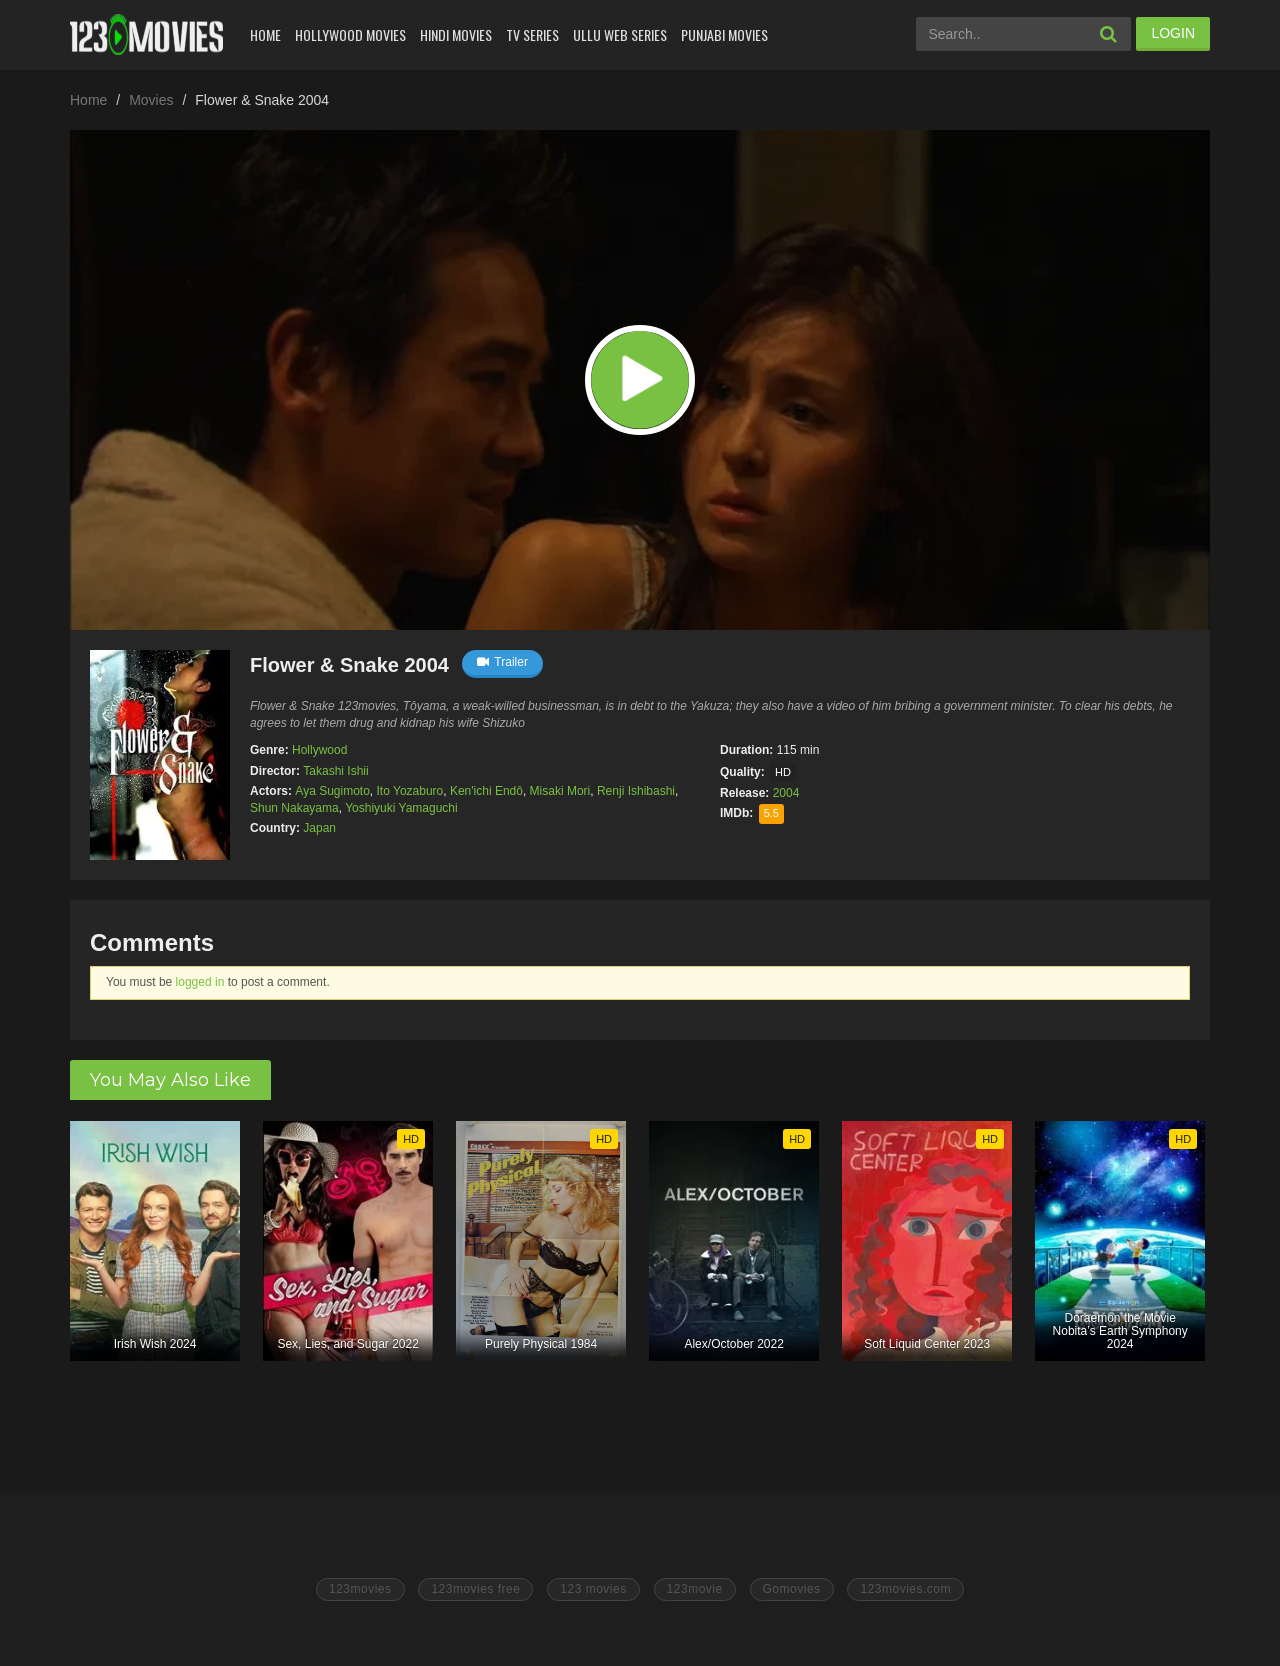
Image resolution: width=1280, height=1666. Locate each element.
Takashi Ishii (335, 771)
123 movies (593, 1589)
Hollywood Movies (350, 34)
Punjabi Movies (724, 34)
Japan (319, 828)
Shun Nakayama (294, 808)
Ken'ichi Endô (486, 791)
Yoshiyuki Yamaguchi (401, 808)
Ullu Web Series (620, 34)
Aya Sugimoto (332, 791)
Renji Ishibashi (636, 791)
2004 (786, 793)
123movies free (475, 1589)
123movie (695, 1589)
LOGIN (1173, 33)
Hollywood (319, 750)
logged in (200, 982)
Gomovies (792, 1589)
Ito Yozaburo (410, 791)
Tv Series (532, 34)
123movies (360, 1589)
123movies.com (905, 1589)
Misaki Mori (560, 791)
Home (265, 34)
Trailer (502, 662)
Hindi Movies (456, 34)
